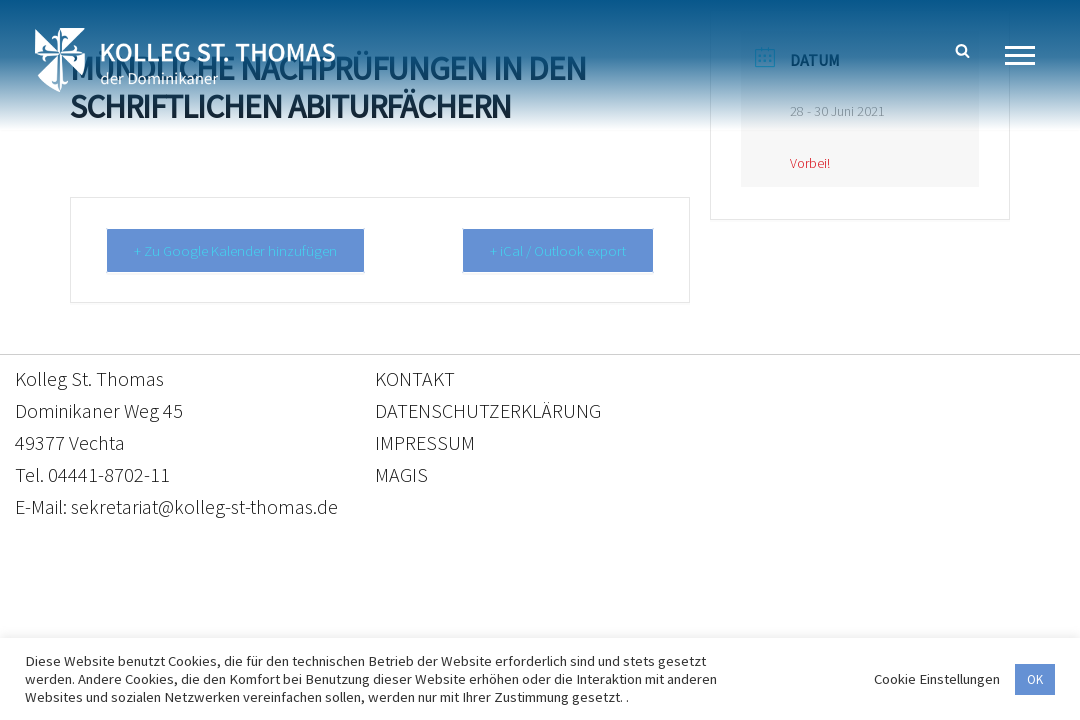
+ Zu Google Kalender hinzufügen (236, 250)
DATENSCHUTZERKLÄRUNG (488, 410)
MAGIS (401, 474)
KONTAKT (415, 378)
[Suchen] (962, 50)
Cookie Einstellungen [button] (937, 679)
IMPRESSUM (425, 442)
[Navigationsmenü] (1027, 55)
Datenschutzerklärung (520, 626)
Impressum (703, 626)
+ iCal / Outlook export (557, 250)
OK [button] (1035, 679)
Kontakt (351, 626)
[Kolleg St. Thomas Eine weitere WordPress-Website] (185, 60)
